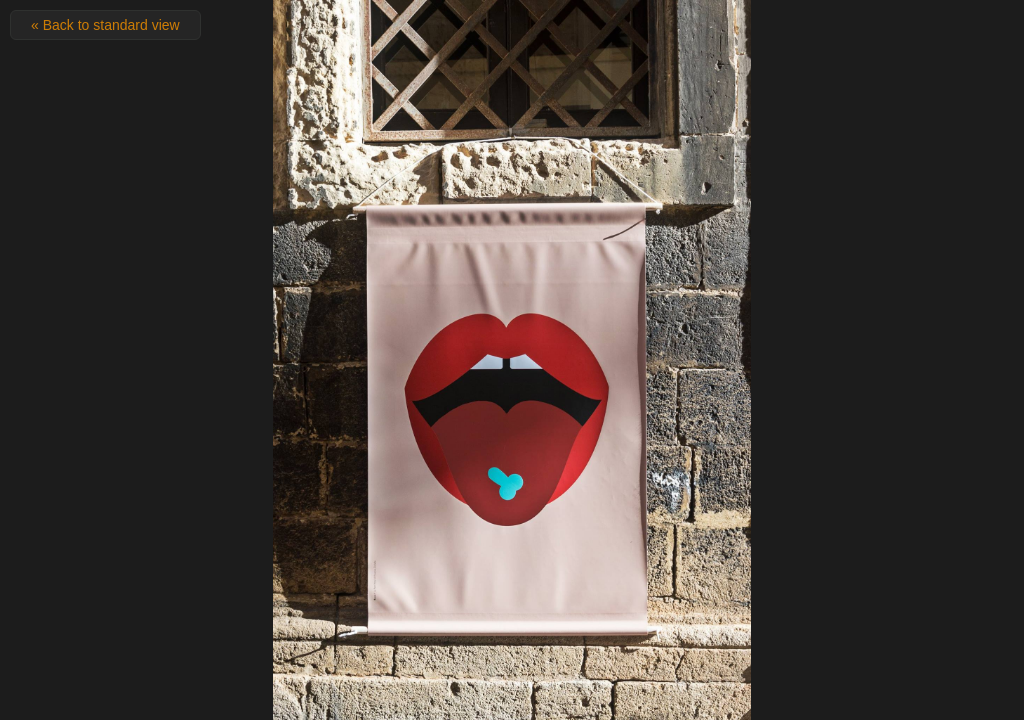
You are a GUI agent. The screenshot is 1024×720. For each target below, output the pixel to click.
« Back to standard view (105, 25)
